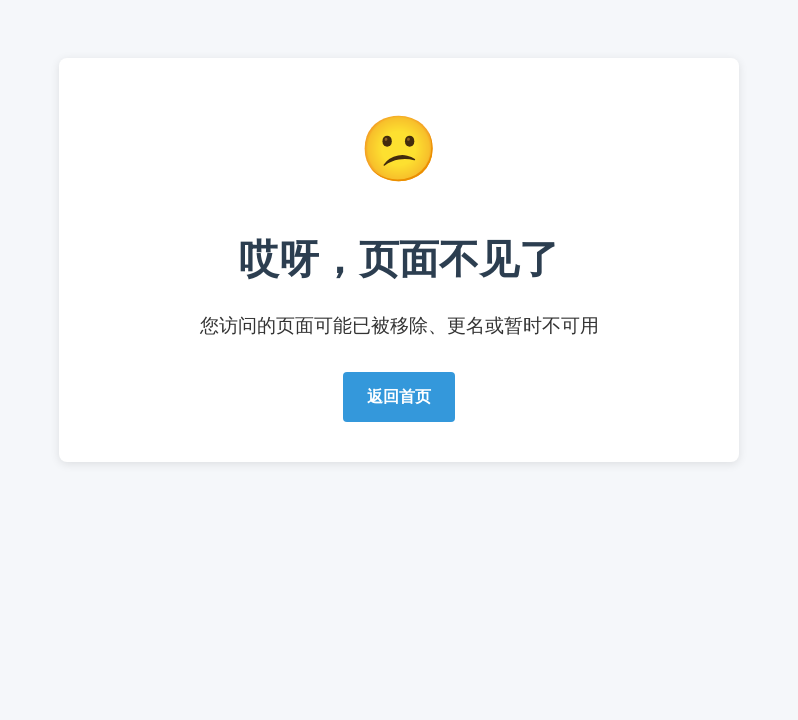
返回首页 (399, 396)
